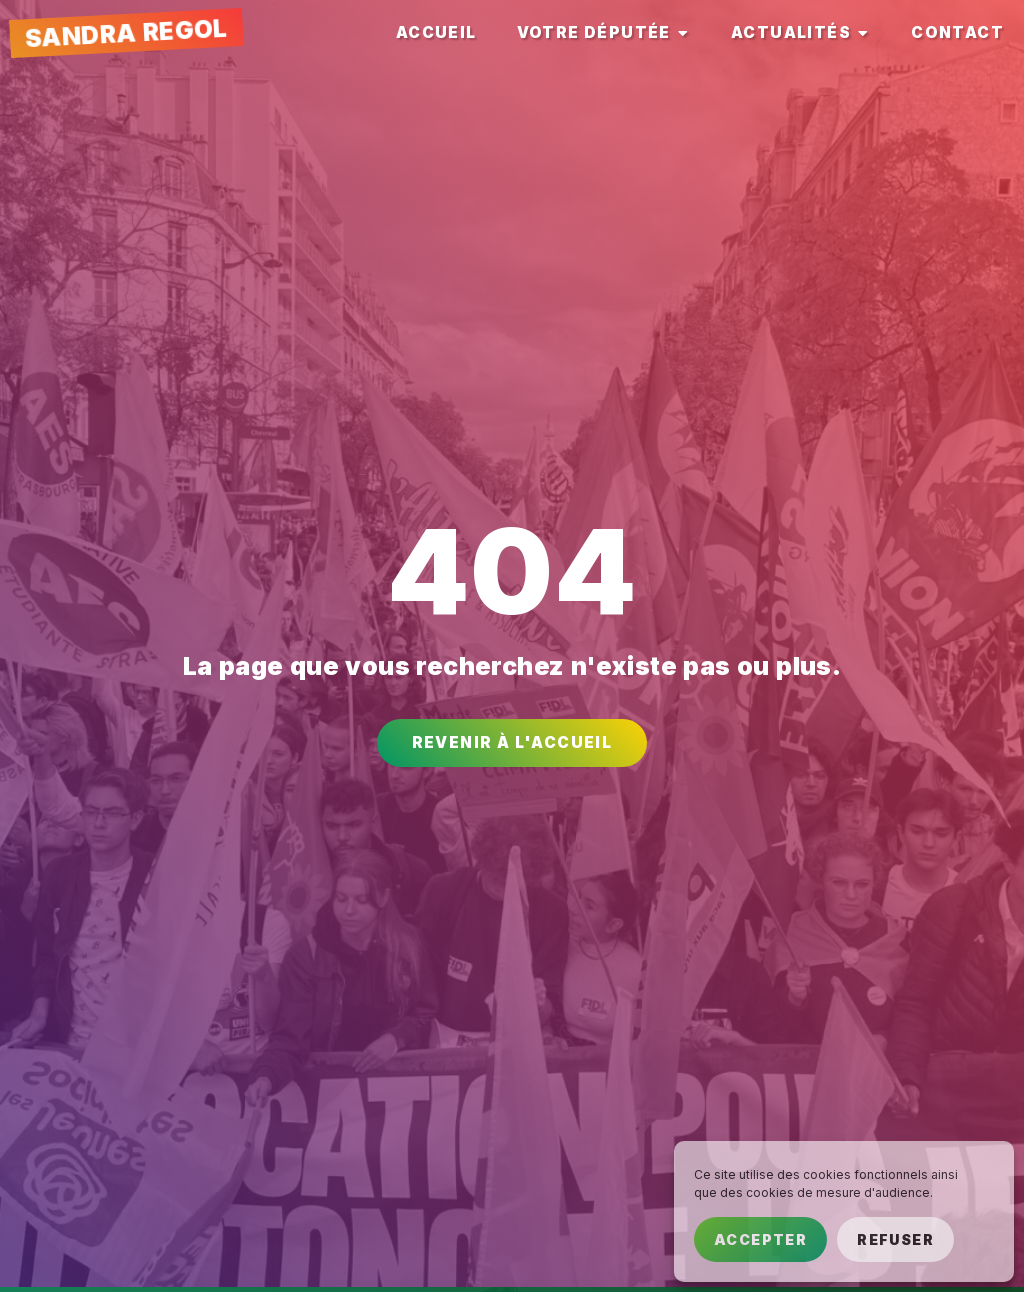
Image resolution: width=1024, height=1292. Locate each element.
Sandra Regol (126, 33)
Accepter (760, 1239)
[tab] (436, 33)
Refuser (895, 1239)
